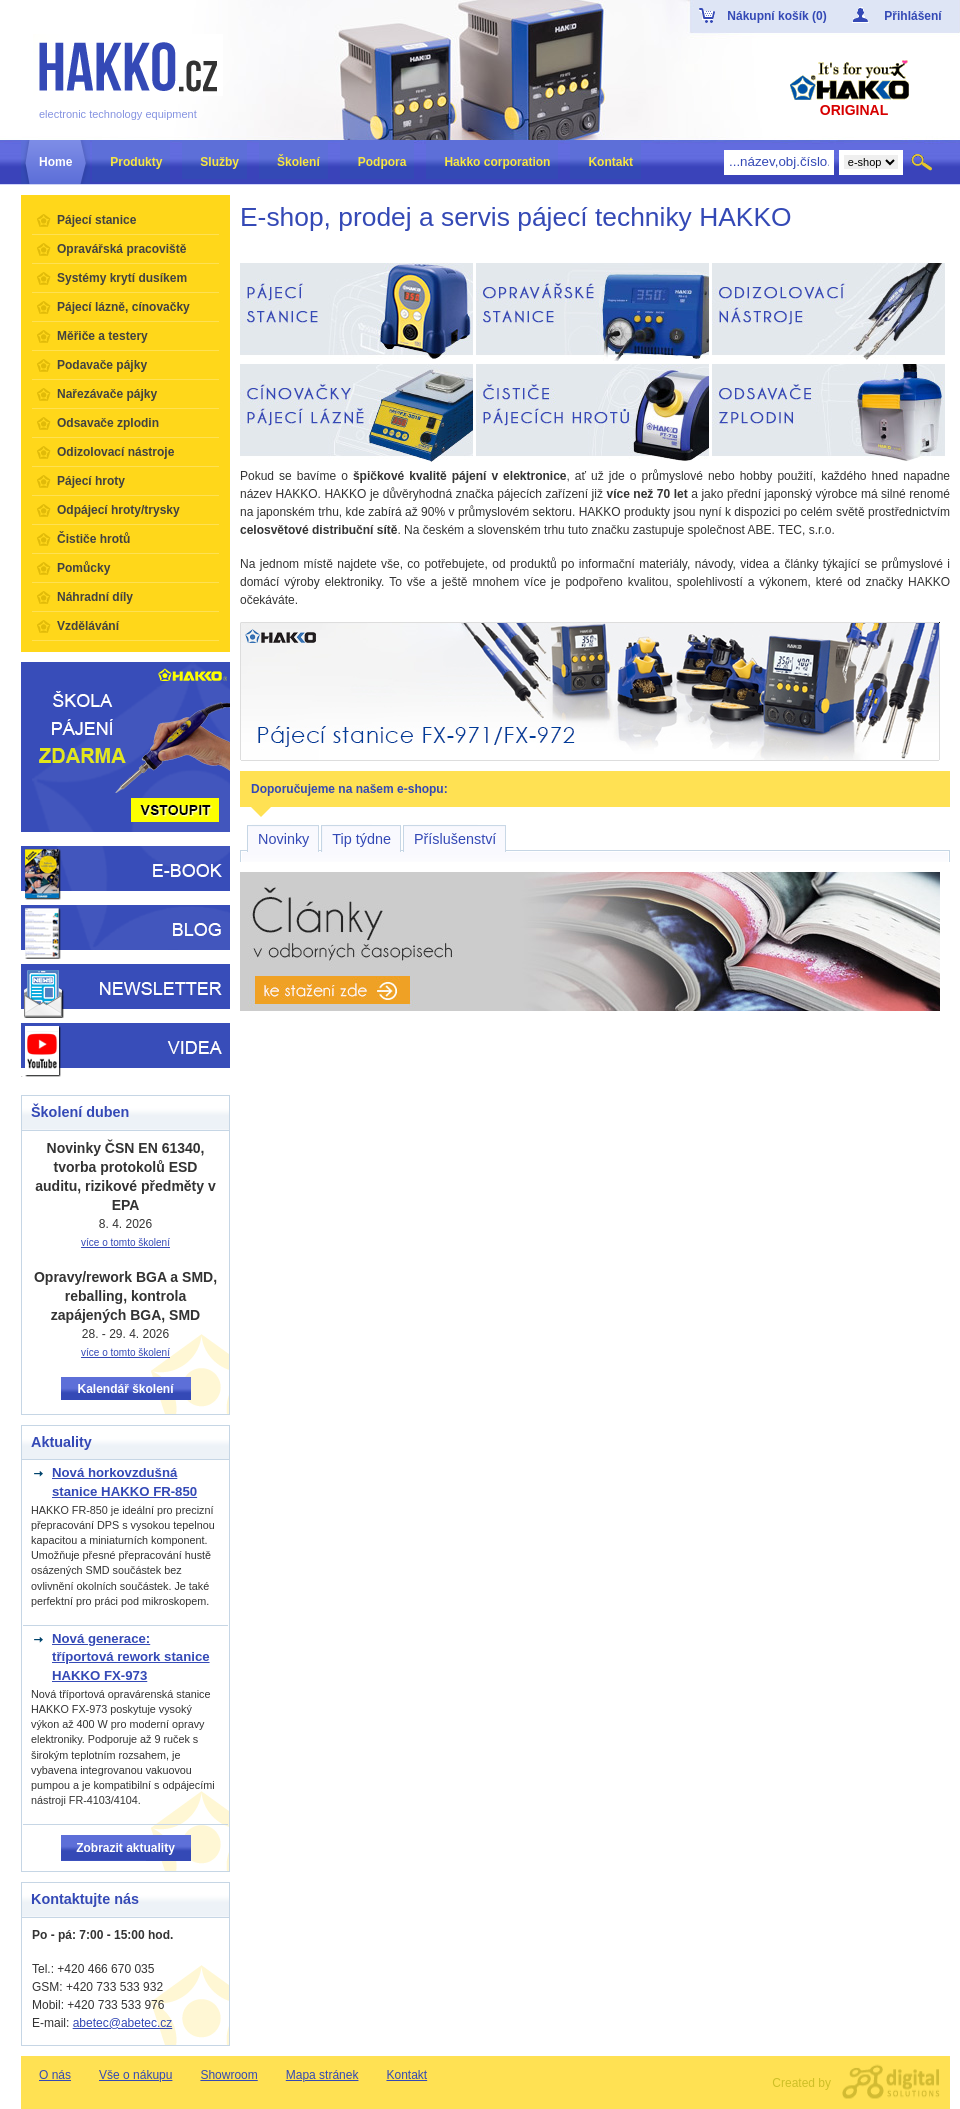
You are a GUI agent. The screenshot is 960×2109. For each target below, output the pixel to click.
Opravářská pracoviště (121, 249)
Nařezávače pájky (107, 394)
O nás (55, 2075)
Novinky (283, 839)
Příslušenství (455, 839)
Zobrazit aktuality (125, 1848)
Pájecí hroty (91, 481)
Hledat (923, 162)
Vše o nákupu (135, 2075)
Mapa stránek (322, 2075)
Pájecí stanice (96, 220)
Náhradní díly (95, 597)
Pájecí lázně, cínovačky (123, 307)
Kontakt (406, 2075)
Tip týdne (361, 839)
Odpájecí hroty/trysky (118, 510)
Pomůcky (83, 568)
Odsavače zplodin (108, 423)
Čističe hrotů (93, 539)
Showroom (228, 2075)
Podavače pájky (102, 365)
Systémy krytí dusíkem (122, 278)
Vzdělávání (88, 626)
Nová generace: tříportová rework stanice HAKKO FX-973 (131, 1657)
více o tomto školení (125, 1242)
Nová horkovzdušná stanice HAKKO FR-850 (124, 1481)
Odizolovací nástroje (115, 452)
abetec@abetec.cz (123, 2023)
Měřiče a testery (102, 336)
